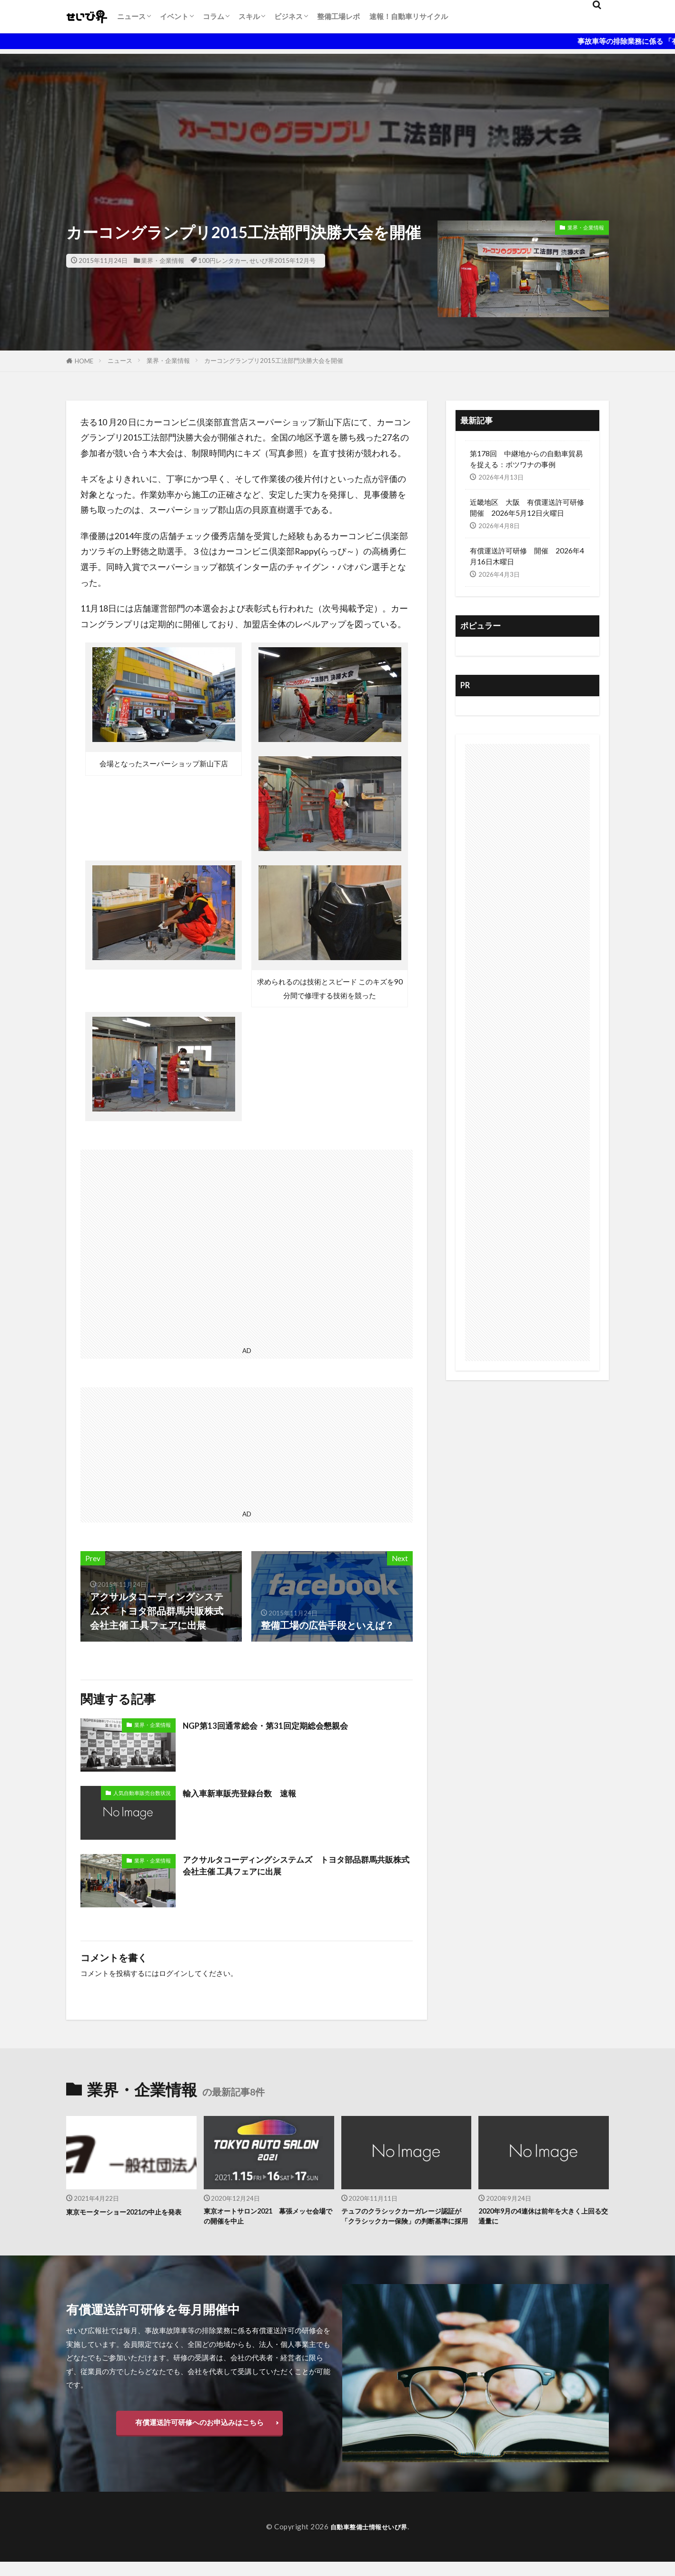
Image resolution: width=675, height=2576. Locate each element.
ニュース (131, 16)
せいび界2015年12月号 (282, 260)
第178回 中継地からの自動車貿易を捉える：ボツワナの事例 (526, 459)
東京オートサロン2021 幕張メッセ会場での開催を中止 (266, 2217)
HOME (84, 361)
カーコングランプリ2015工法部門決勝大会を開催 (273, 360)
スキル (249, 16)
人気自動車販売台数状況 (142, 1793)
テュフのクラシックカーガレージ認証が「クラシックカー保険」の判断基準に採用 (406, 2223)
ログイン (173, 1973)
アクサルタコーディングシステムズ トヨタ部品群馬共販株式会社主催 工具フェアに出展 (297, 1868)
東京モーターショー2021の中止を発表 (128, 2217)
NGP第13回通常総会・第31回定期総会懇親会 (279, 1725)
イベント (174, 16)
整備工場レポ (338, 16)
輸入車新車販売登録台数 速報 (249, 1792)
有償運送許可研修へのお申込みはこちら (199, 2436)
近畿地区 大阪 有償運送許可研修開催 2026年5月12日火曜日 (527, 507)
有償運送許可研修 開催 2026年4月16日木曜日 (527, 556)
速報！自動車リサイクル (408, 16)
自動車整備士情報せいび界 (369, 2540)
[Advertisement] (337, 120)
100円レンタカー (222, 260)
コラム (213, 16)
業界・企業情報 (162, 260)
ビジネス (288, 16)
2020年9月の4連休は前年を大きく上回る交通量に (541, 2217)
